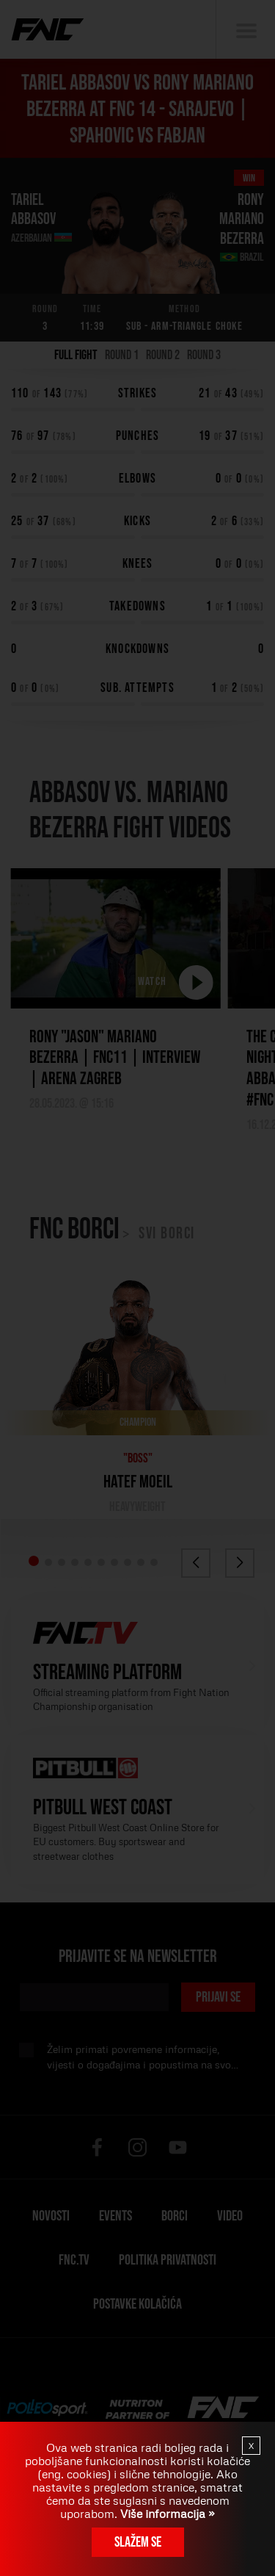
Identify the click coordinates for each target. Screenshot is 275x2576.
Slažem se (137, 2542)
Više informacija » (166, 2513)
